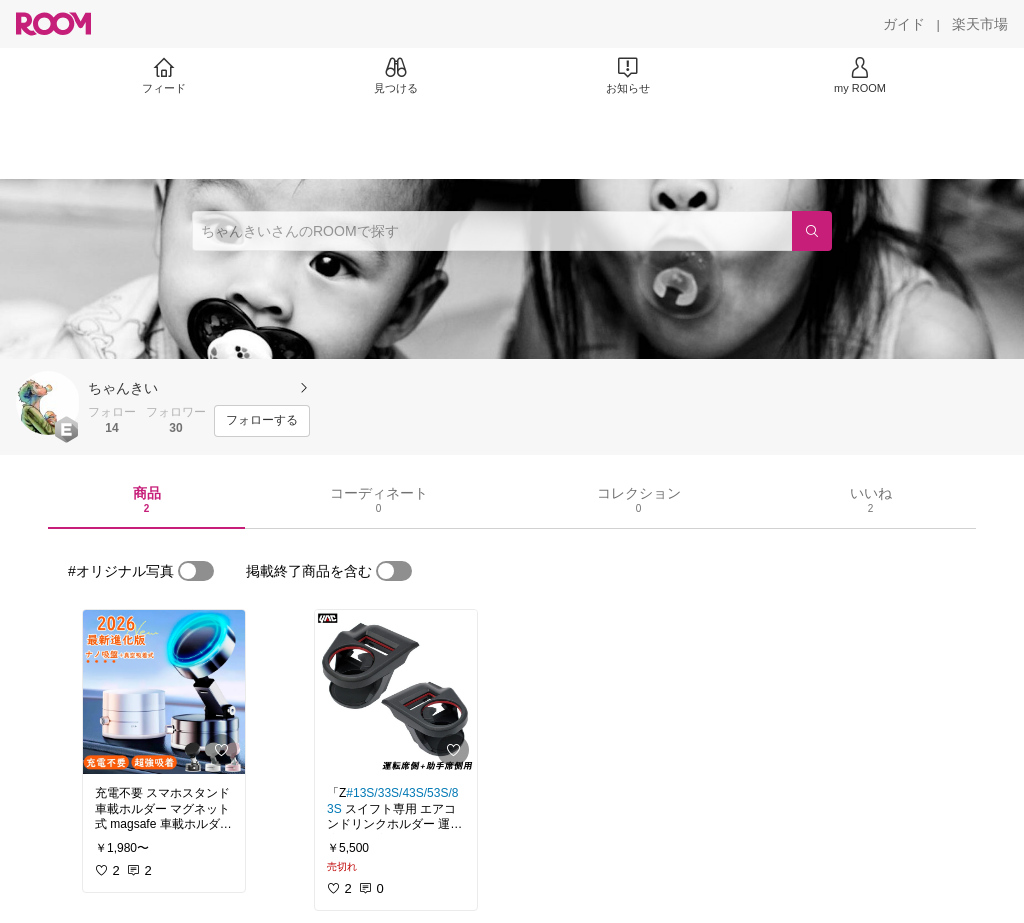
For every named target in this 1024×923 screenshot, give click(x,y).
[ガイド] (904, 24)
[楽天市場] (980, 24)
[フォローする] (262, 421)
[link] (164, 692)
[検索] (812, 231)
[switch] (196, 571)
